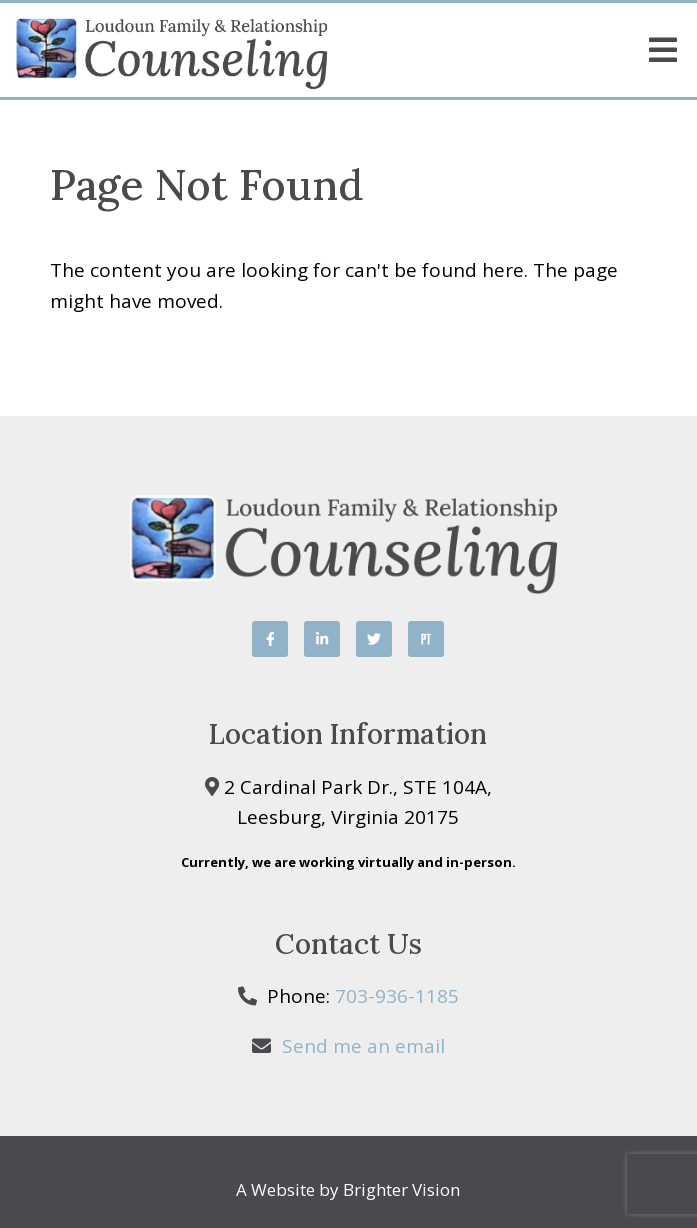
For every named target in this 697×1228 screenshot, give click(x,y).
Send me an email (363, 1046)
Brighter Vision (401, 1189)
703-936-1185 (397, 996)
